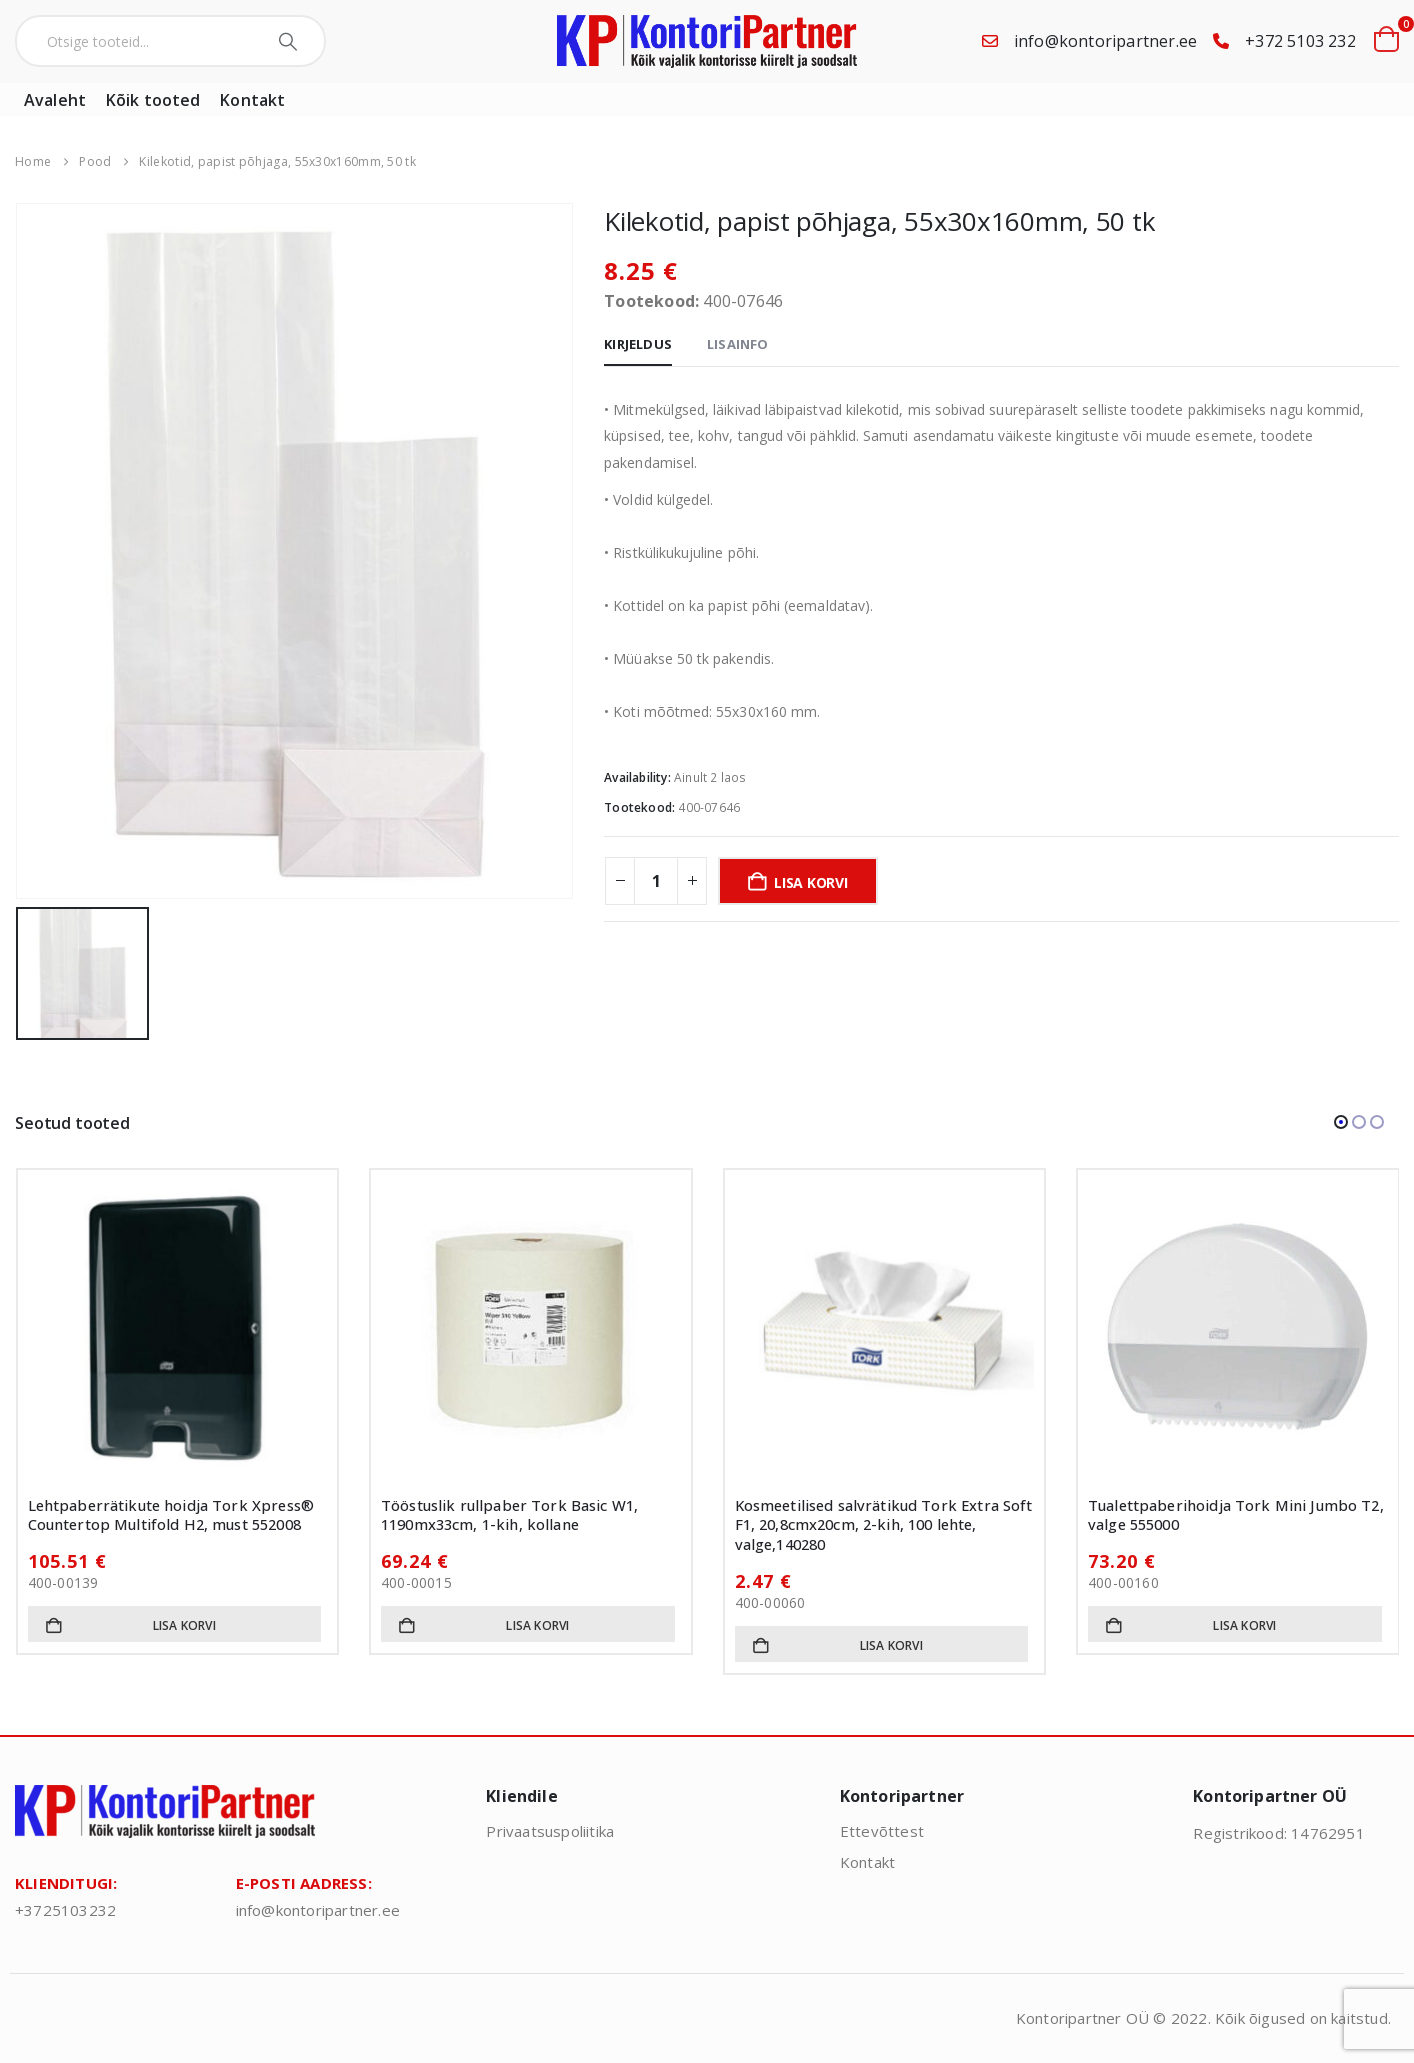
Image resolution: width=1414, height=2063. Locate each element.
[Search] (290, 41)
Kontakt (252, 100)
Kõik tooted (153, 100)
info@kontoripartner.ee (1105, 41)
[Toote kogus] (656, 881)
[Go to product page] (178, 1330)
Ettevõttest (882, 1831)
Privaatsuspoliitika (550, 1831)
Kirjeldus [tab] (638, 344)
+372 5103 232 (1300, 41)
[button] (1341, 1122)
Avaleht (55, 100)
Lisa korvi (811, 882)
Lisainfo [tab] (738, 344)
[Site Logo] (707, 41)
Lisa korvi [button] (184, 1625)
